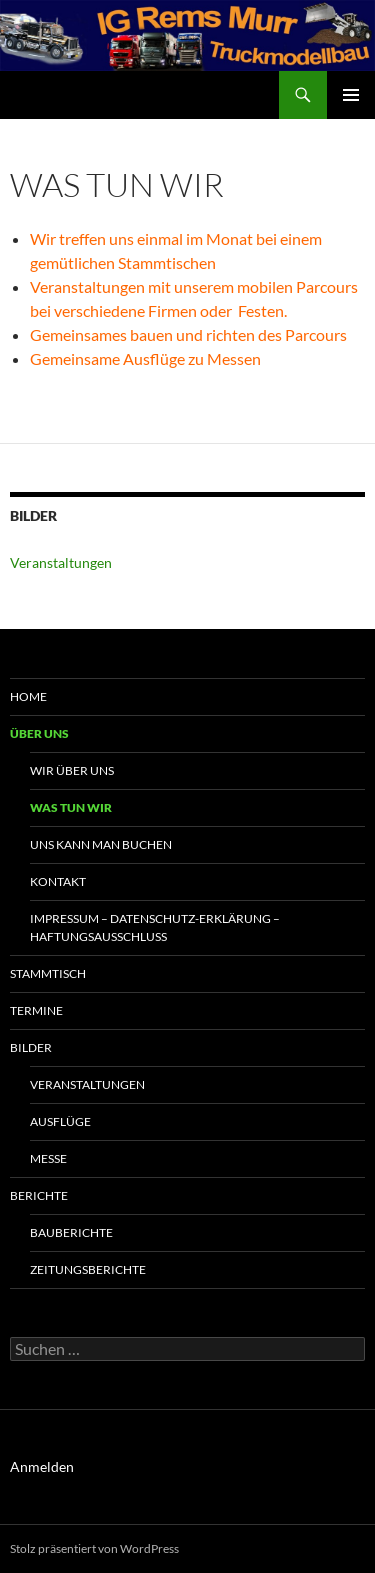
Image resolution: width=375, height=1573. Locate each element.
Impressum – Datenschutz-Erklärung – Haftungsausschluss (155, 927)
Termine (36, 1010)
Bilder (31, 1047)
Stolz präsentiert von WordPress (94, 1548)
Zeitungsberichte (88, 1269)
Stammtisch (48, 973)
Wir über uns (72, 770)
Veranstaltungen (61, 562)
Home (28, 696)
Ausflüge (60, 1121)
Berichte (39, 1195)
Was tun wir (71, 807)
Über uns (39, 733)
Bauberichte (71, 1232)
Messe (48, 1158)
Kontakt (58, 881)
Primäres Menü (351, 95)
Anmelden (42, 1466)
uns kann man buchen (101, 844)
